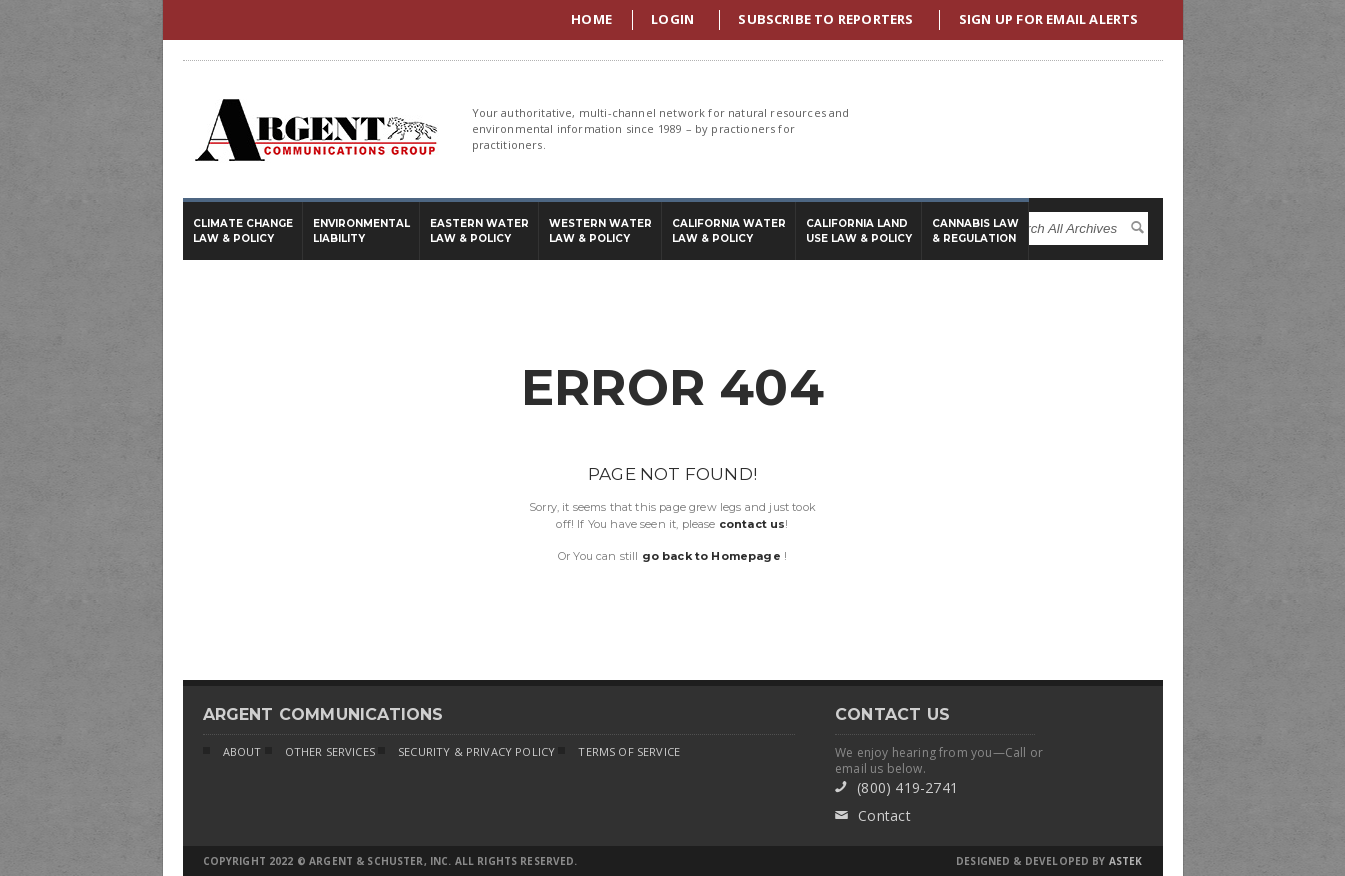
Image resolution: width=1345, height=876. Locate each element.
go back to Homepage (711, 556)
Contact (873, 816)
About (232, 752)
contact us (752, 524)
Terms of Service (619, 752)
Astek (1126, 861)
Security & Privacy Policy (466, 752)
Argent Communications (315, 129)
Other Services (320, 752)
